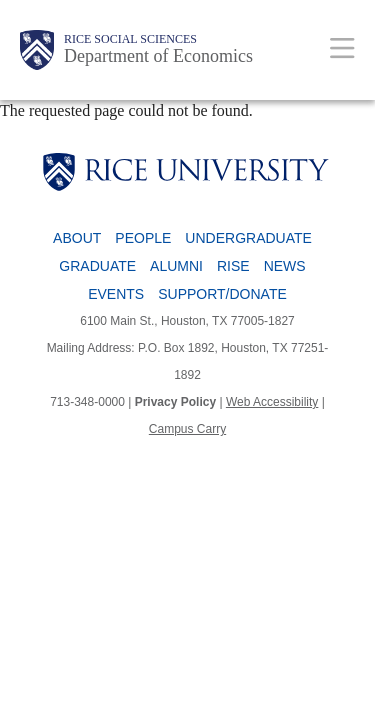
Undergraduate (248, 238)
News (285, 266)
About (77, 238)
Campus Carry (187, 429)
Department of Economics (158, 56)
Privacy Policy (175, 402)
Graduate (97, 266)
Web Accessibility (272, 402)
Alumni (176, 266)
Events (116, 294)
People (143, 238)
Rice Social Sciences (130, 39)
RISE (233, 266)
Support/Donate (222, 294)
